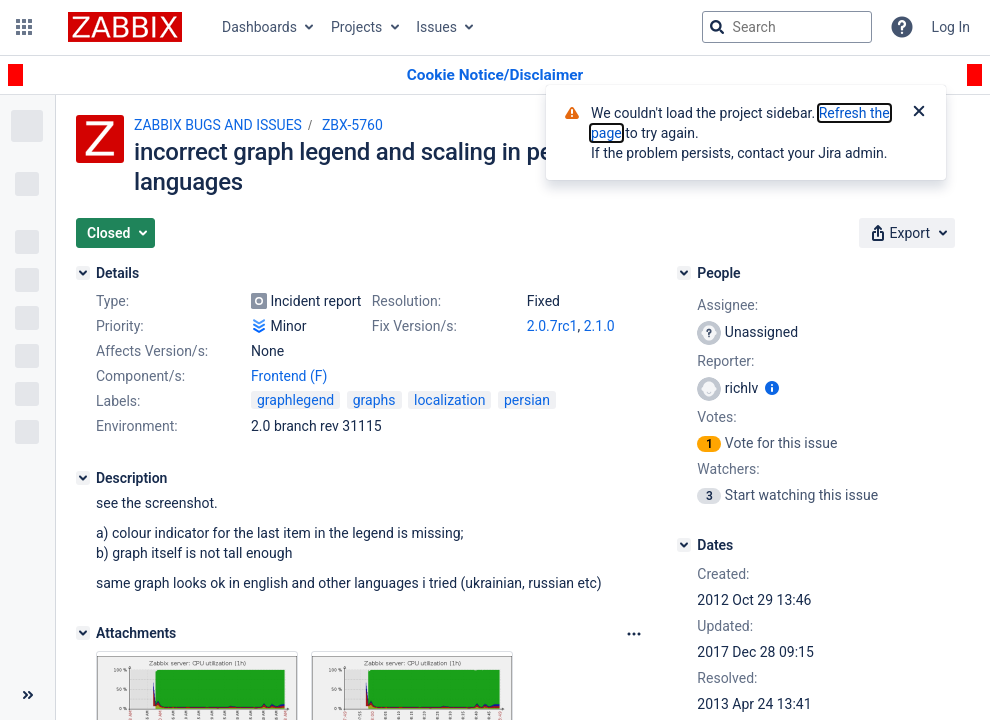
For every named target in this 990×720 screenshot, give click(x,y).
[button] (24, 27)
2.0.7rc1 (552, 326)
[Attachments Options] (634, 634)
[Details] (83, 273)
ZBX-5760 (352, 125)
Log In (951, 27)
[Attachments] (83, 633)
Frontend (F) (289, 376)
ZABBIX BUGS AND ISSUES (218, 125)
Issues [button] (436, 27)
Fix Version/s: (414, 326)
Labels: (118, 401)
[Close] (919, 113)
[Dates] (684, 545)
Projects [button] (356, 27)
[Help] (902, 27)
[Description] (83, 478)
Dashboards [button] (259, 27)
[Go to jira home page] (125, 27)
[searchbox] (787, 27)
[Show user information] (772, 388)
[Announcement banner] (495, 75)
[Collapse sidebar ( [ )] (27, 695)
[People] (684, 273)
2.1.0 (599, 326)
